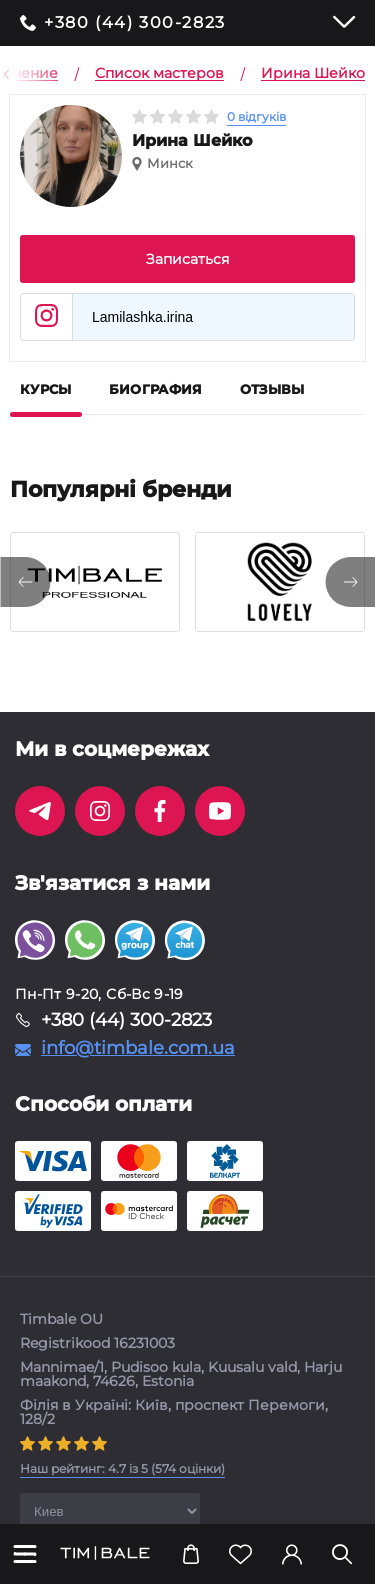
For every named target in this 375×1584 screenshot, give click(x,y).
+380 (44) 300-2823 (135, 23)
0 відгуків (256, 116)
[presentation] (25, 582)
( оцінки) (122, 1468)
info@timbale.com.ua (138, 1048)
